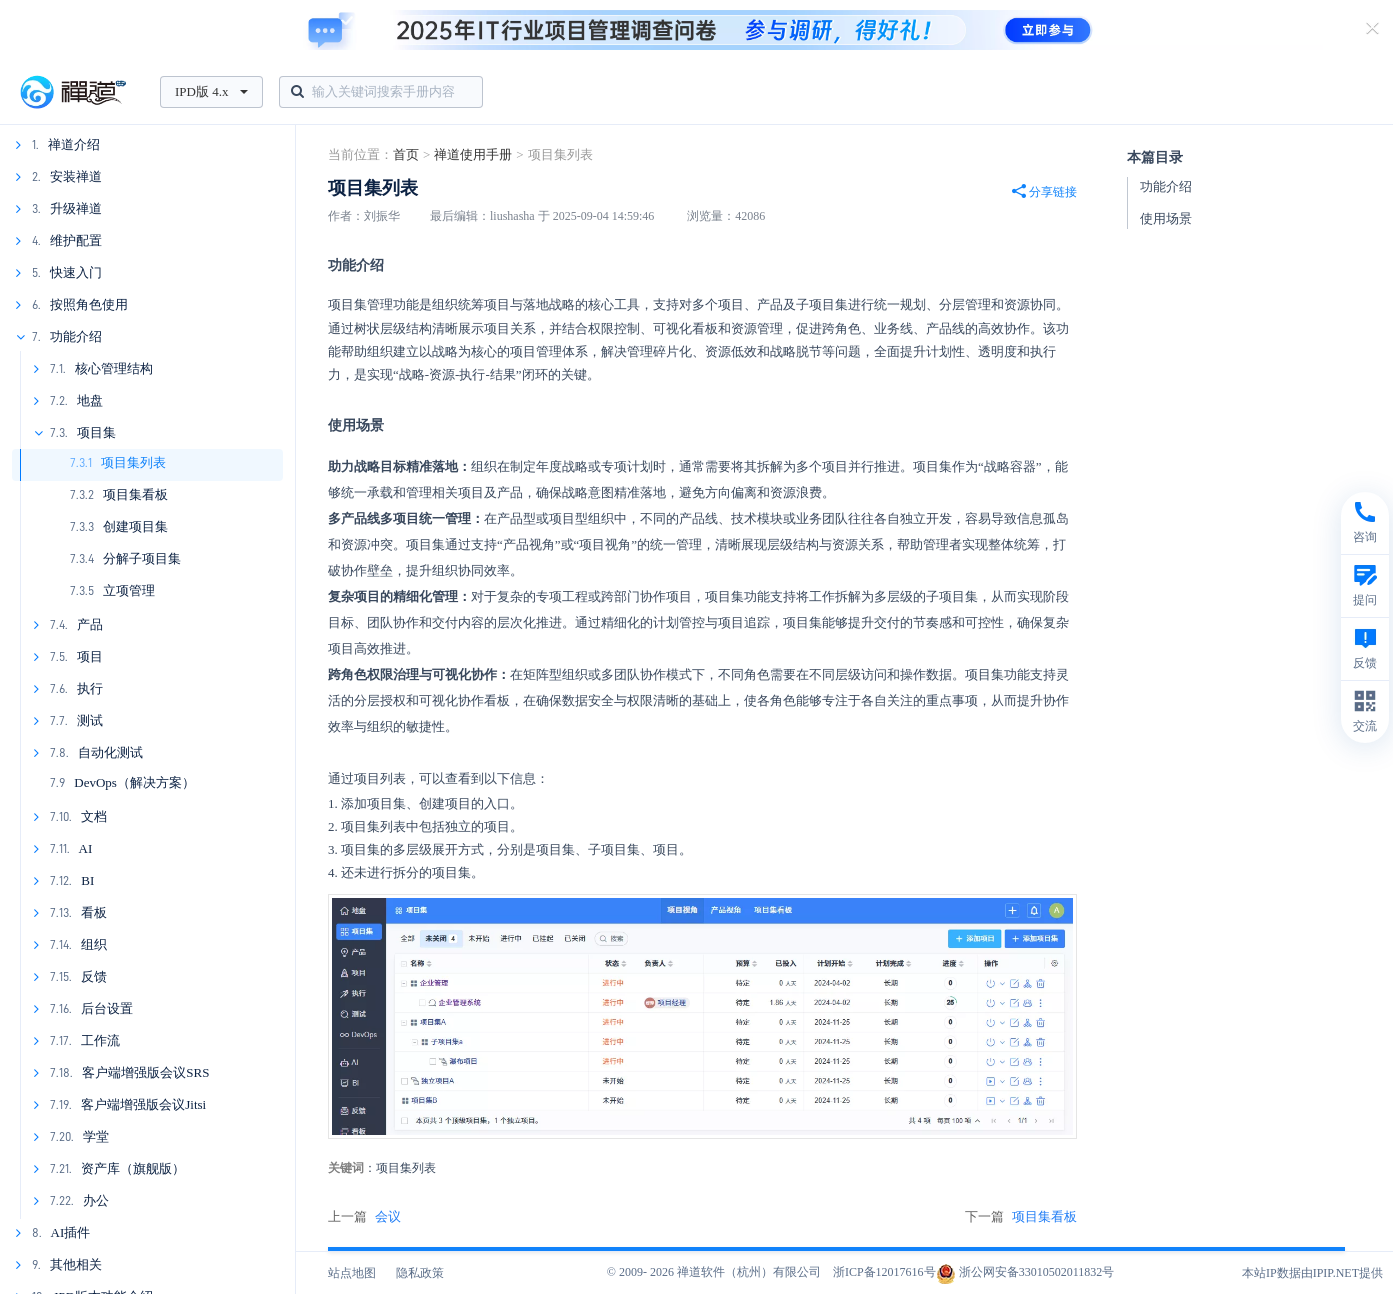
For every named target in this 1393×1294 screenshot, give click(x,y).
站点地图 (352, 1273)
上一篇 (364, 1217)
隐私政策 (420, 1273)
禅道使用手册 (473, 154)
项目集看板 (135, 494)
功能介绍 (1166, 186)
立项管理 (129, 590)
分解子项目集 (142, 558)
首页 (406, 154)
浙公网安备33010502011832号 (1025, 1272)
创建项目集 (135, 526)
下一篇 (1021, 1217)
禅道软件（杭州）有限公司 (749, 1272)
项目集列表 (133, 462)
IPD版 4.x (211, 91)
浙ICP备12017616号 (884, 1272)
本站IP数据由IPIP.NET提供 (1312, 1273)
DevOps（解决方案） (134, 782)
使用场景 (1166, 218)
